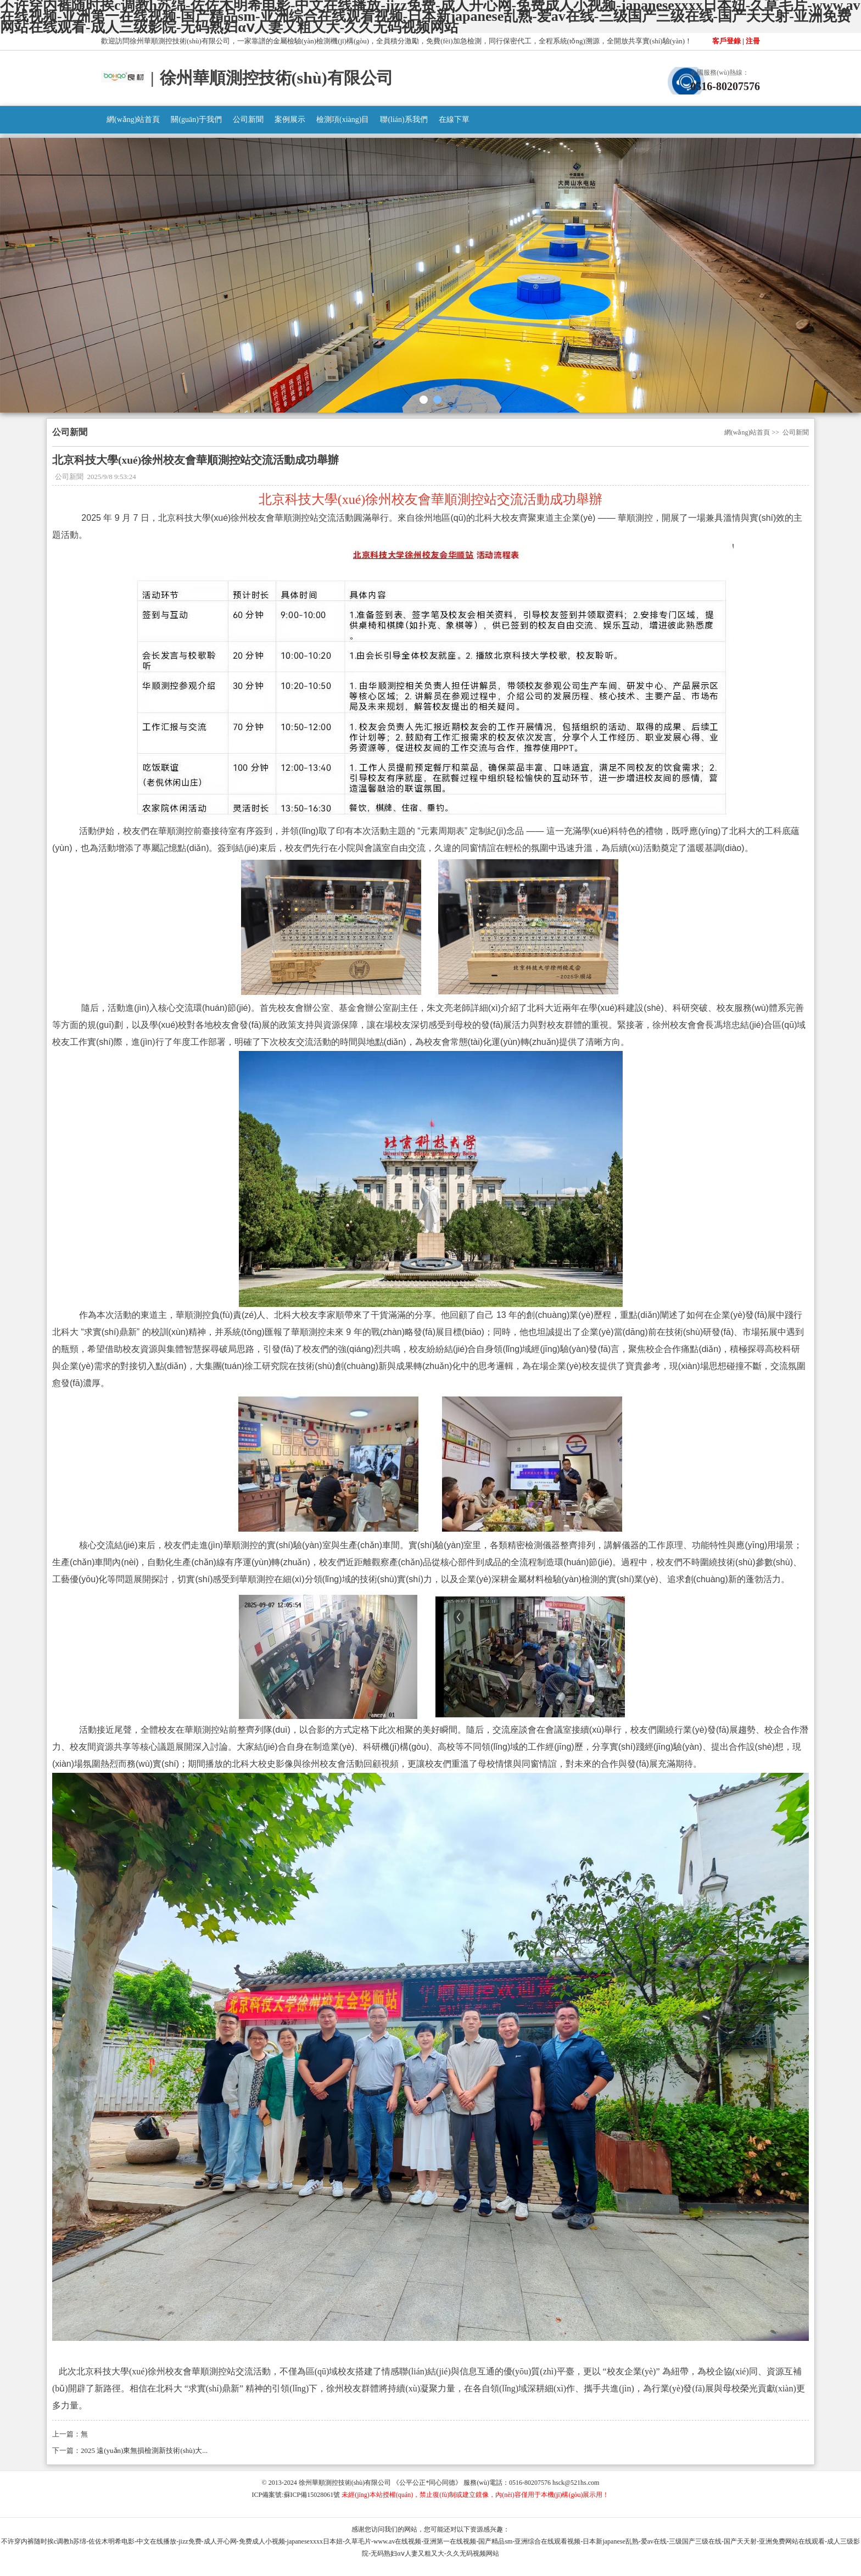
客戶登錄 (726, 41)
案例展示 (290, 119)
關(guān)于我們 (196, 119)
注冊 (753, 41)
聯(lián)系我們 (403, 119)
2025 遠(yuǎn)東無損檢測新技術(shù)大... (144, 2450)
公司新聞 (248, 119)
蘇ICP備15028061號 (312, 2495)
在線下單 (454, 119)
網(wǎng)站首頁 (133, 119)
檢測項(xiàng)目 (342, 119)
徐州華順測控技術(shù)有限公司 (345, 2482)
